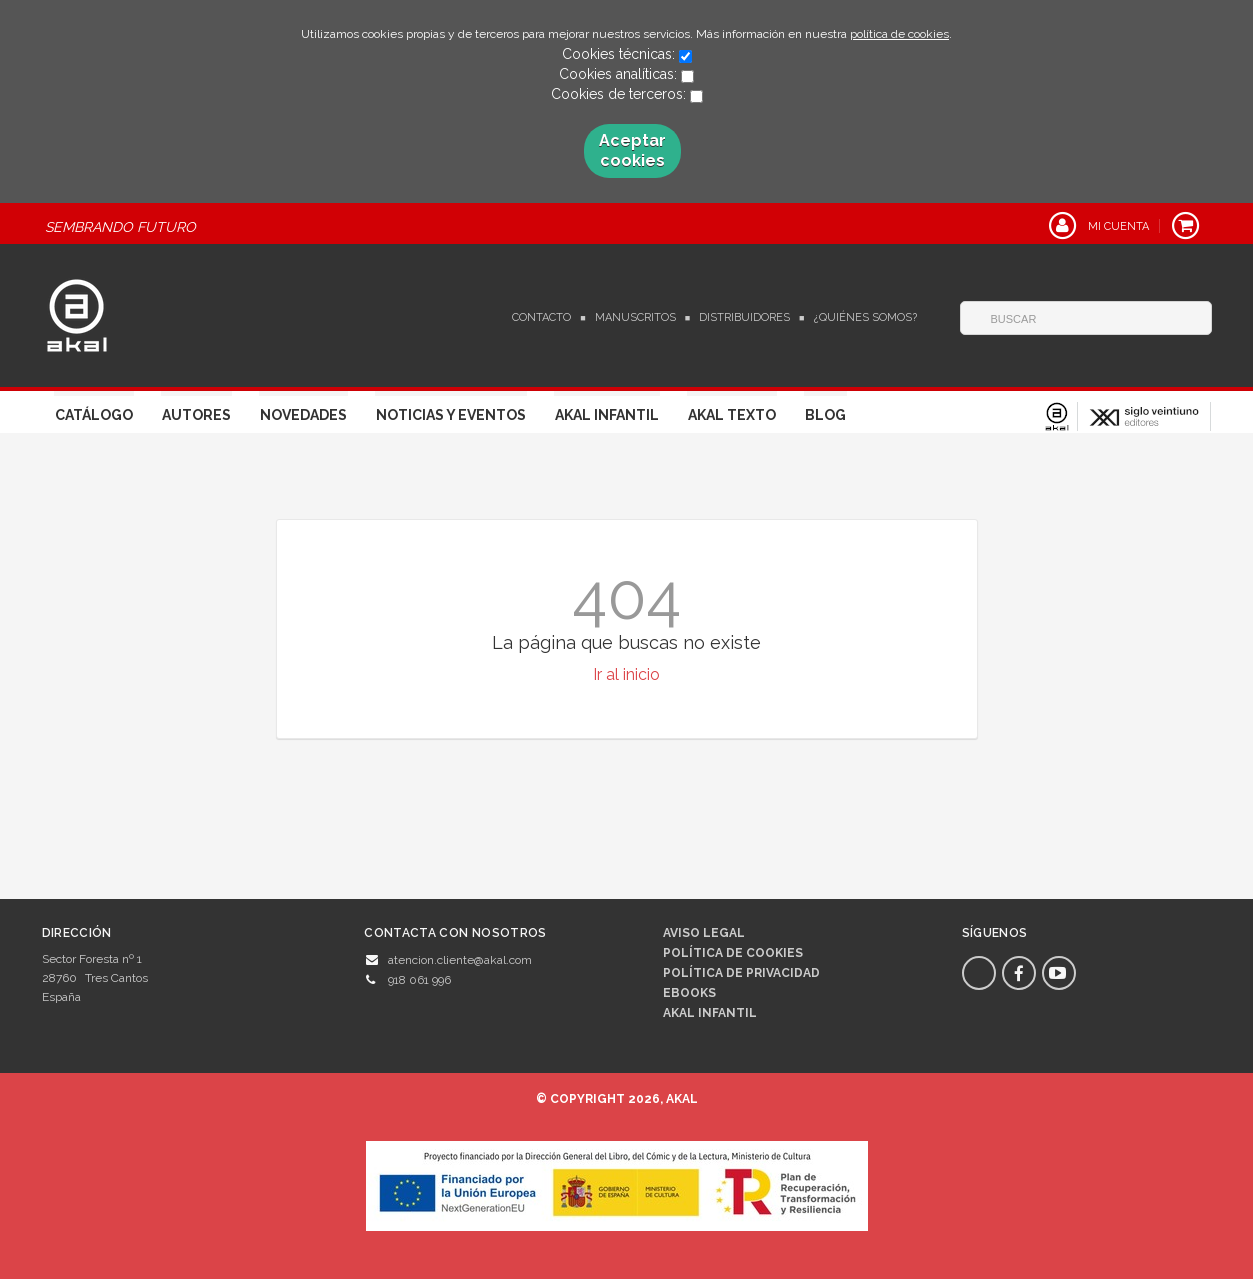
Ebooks (689, 993)
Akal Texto (732, 415)
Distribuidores (744, 317)
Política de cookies (733, 953)
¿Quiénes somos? (865, 317)
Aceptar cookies (632, 150)
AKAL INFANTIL (710, 1013)
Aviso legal (704, 933)
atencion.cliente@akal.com (460, 960)
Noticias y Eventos (451, 415)
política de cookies (899, 34)
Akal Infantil (607, 415)
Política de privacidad (741, 973)
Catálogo (94, 415)
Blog (825, 415)
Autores (196, 415)
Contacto (541, 317)
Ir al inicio (626, 674)
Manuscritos (635, 317)
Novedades (303, 415)
